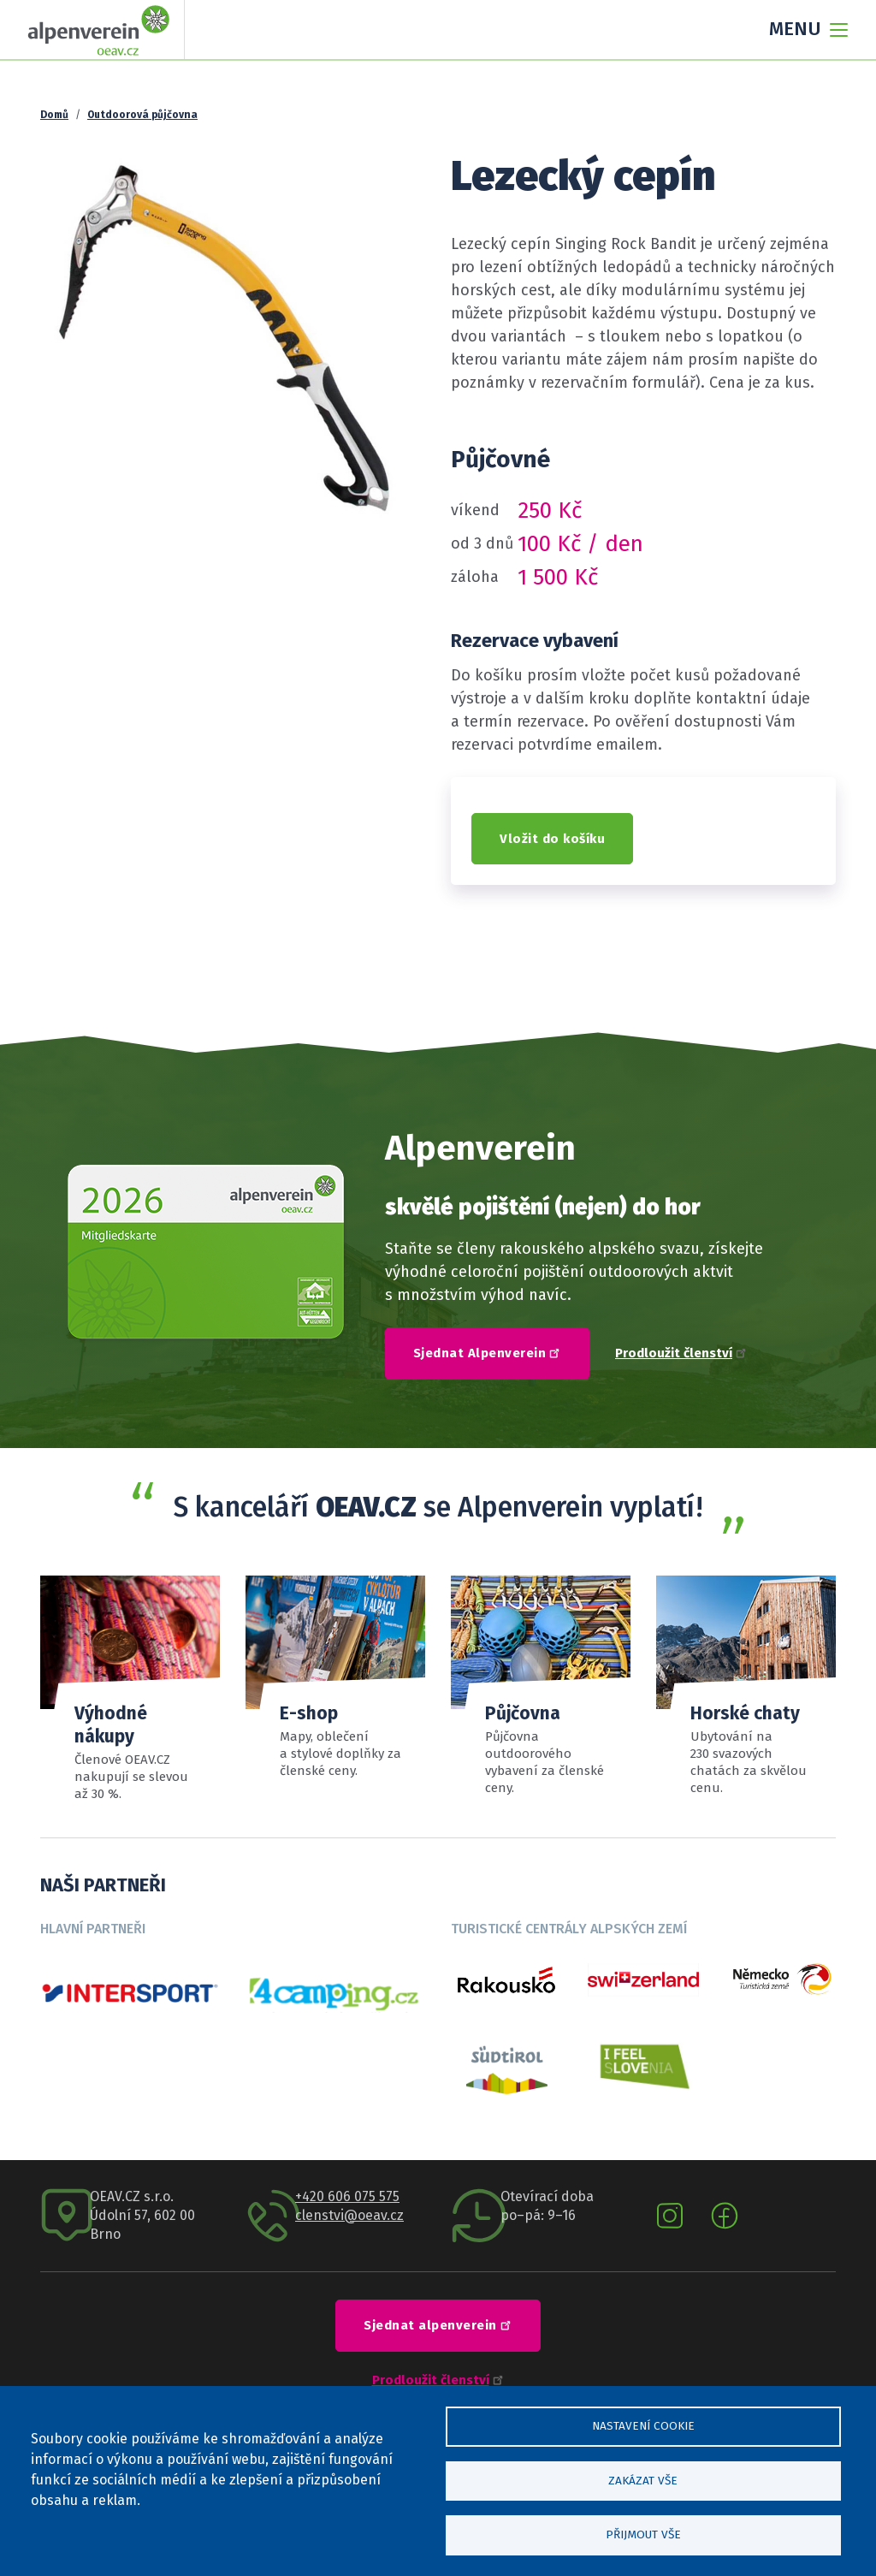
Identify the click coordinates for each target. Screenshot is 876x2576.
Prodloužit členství (681, 1353)
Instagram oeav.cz (670, 2215)
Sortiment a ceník (540, 1686)
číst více (335, 1678)
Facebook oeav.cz (724, 2215)
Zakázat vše (643, 2478)
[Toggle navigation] (803, 29)
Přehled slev (130, 1689)
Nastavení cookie (643, 2422)
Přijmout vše (643, 2533)
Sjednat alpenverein (440, 2324)
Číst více (746, 1686)
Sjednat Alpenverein (489, 1352)
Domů (54, 115)
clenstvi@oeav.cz (349, 2215)
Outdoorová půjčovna (142, 115)
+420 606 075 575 (347, 2196)
